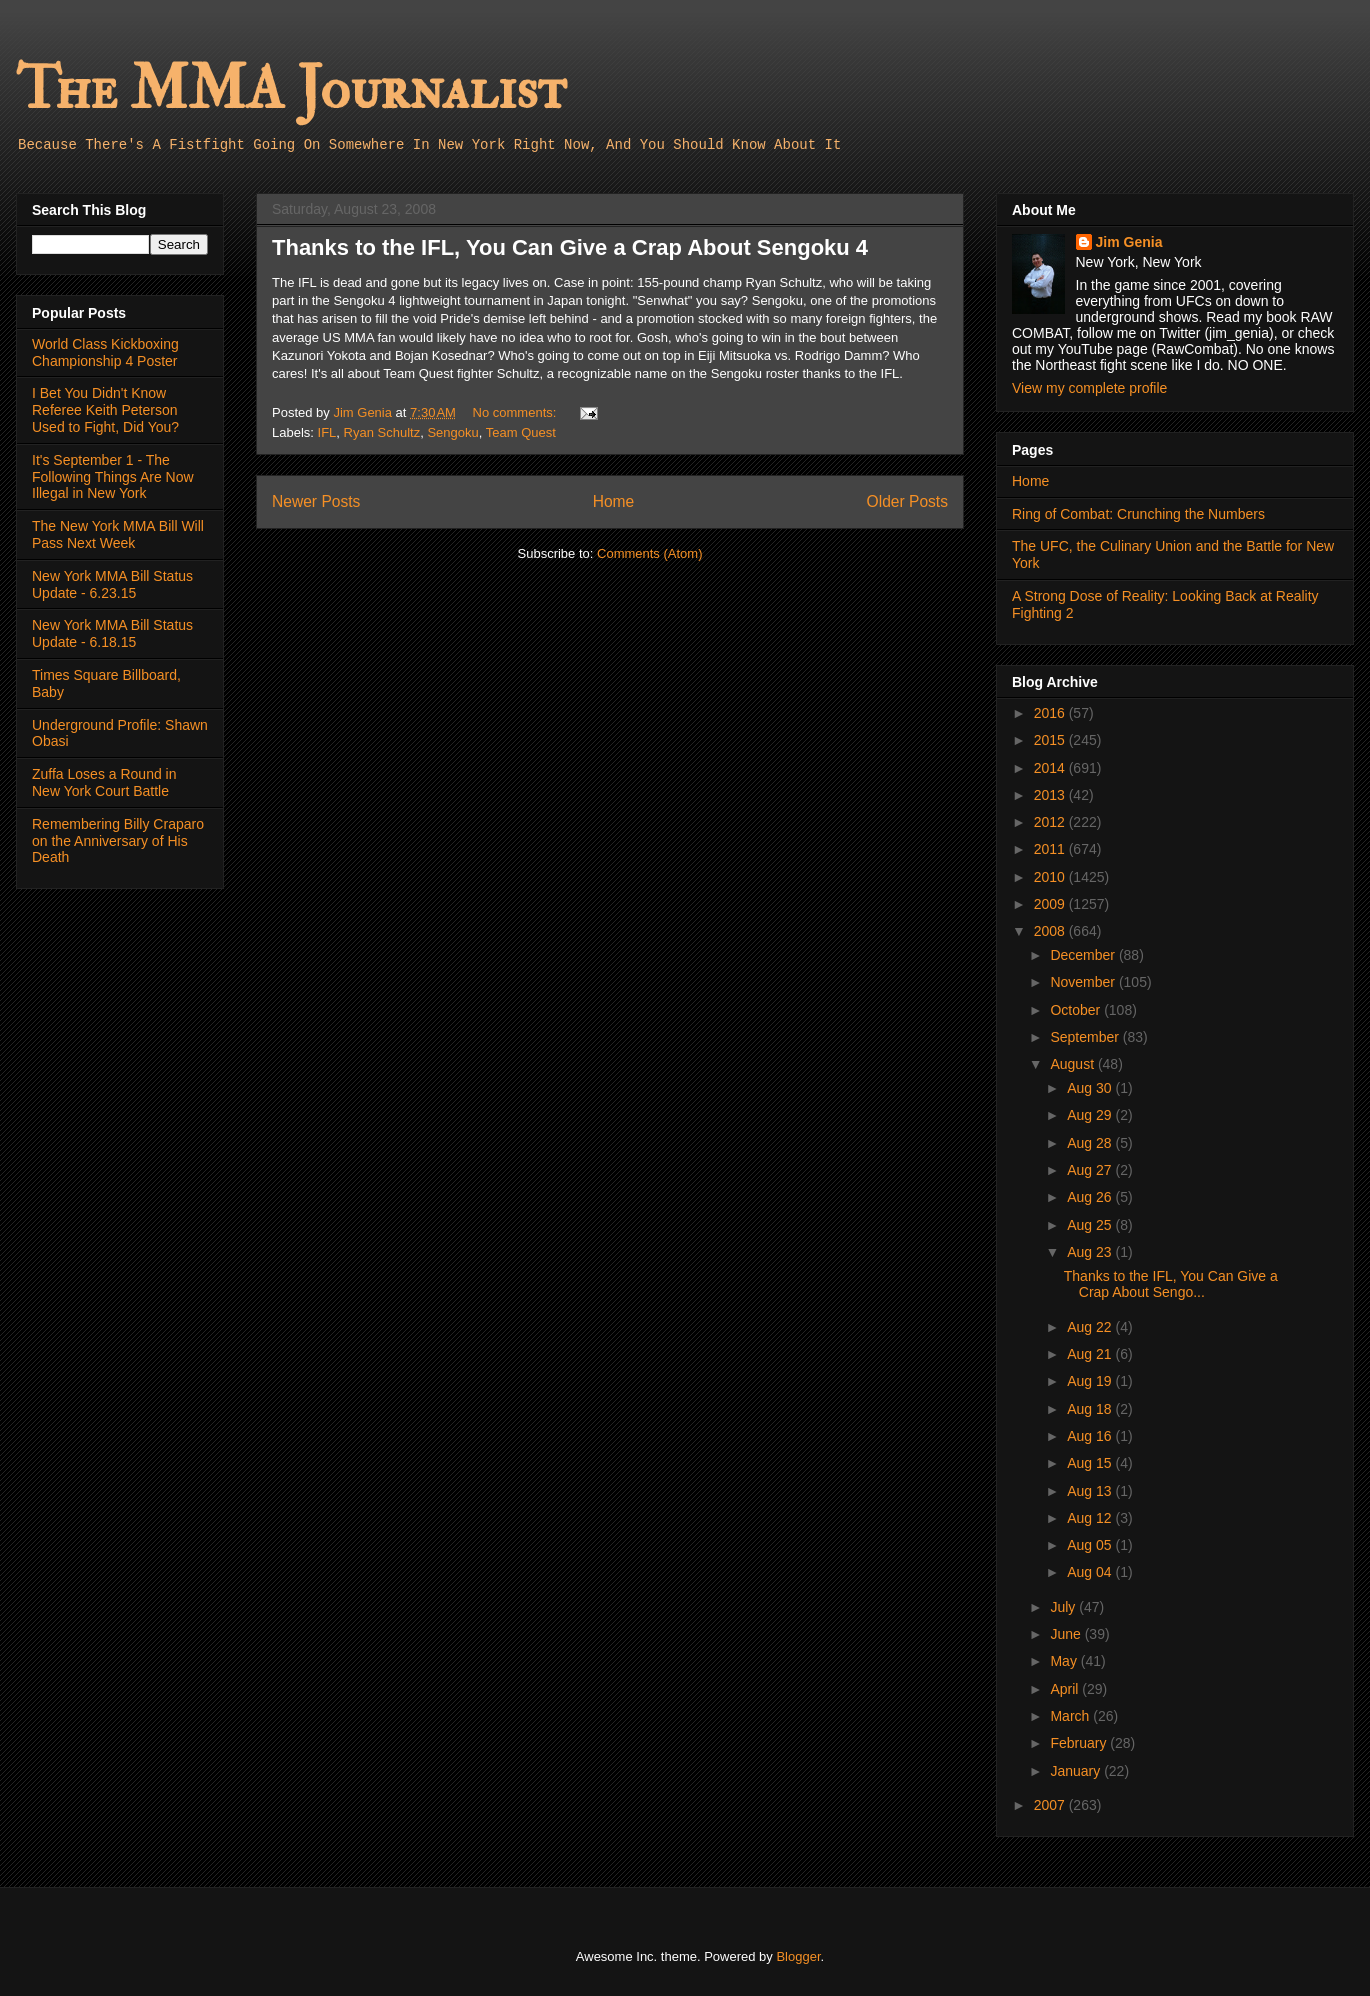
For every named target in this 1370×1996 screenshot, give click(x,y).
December (1084, 955)
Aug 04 (1091, 1572)
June (1067, 1634)
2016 (1051, 713)
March (1071, 1716)
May (1065, 1661)
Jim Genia (1129, 242)
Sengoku (452, 432)
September (1086, 1037)
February (1080, 1743)
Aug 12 (1091, 1518)
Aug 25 (1091, 1225)
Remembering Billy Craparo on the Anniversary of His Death (118, 841)
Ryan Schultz (382, 432)
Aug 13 (1091, 1491)
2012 (1051, 822)
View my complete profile (1089, 388)
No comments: (516, 412)
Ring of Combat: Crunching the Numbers (1138, 514)
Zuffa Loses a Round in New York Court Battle (104, 782)
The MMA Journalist (291, 89)
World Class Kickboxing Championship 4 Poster (105, 352)
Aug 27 (1091, 1170)
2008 (1051, 931)
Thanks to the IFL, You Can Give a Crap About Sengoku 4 (570, 247)
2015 (1051, 740)
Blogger (798, 1956)
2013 (1051, 795)
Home (614, 501)
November (1084, 982)
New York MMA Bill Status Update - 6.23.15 (112, 584)
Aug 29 (1091, 1115)
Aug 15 (1091, 1463)
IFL (327, 432)
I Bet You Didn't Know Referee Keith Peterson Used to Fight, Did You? (105, 410)
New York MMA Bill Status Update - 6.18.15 (112, 633)
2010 (1051, 877)
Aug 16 (1091, 1436)
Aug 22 (1091, 1327)
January (1077, 1771)
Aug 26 (1091, 1197)
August (1073, 1064)
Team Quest (521, 432)
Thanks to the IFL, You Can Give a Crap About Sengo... (1171, 1284)
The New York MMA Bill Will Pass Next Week (118, 534)
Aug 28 (1091, 1143)
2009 (1051, 904)
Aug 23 (1091, 1252)
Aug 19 (1091, 1381)
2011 (1051, 849)
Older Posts (907, 501)
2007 (1051, 1805)
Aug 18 (1091, 1409)
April (1066, 1689)
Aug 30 (1091, 1088)
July (1064, 1607)
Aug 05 (1091, 1545)
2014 (1051, 768)
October (1077, 1010)
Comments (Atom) (649, 553)
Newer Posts (316, 501)
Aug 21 (1091, 1354)
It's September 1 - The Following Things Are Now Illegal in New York (113, 477)
